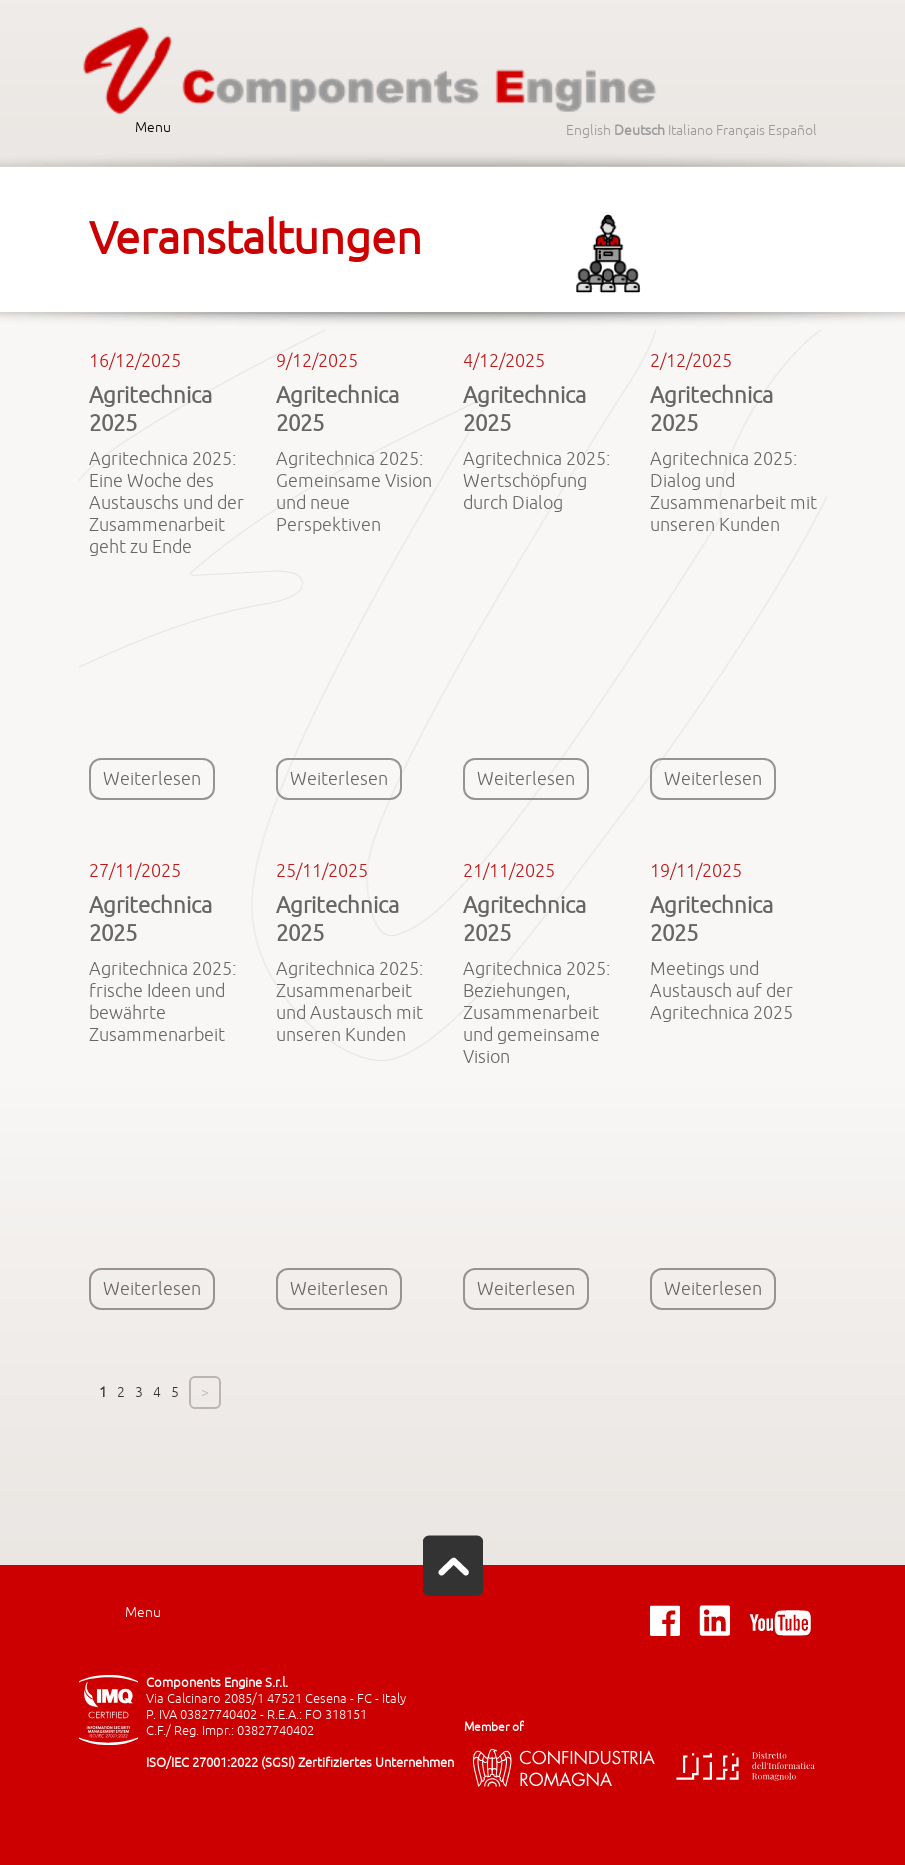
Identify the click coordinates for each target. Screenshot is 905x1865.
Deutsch (639, 130)
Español (792, 130)
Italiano (690, 130)
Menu (153, 127)
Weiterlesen (152, 779)
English (588, 130)
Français (740, 130)
